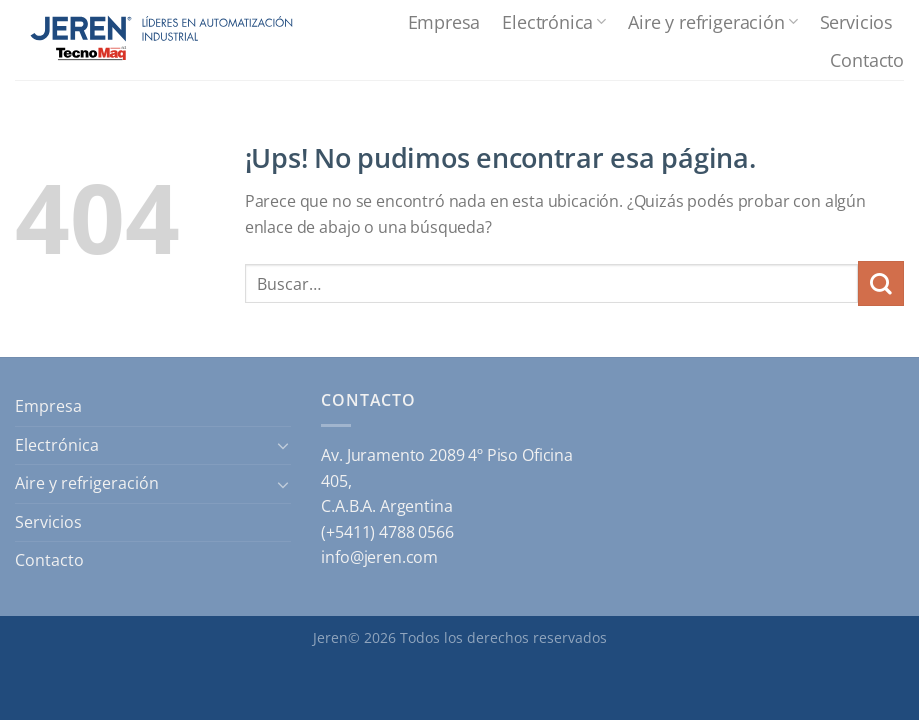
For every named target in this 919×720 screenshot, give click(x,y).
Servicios (856, 21)
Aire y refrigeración (712, 21)
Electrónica (554, 21)
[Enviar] (881, 283)
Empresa (444, 21)
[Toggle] (284, 445)
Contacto (867, 59)
